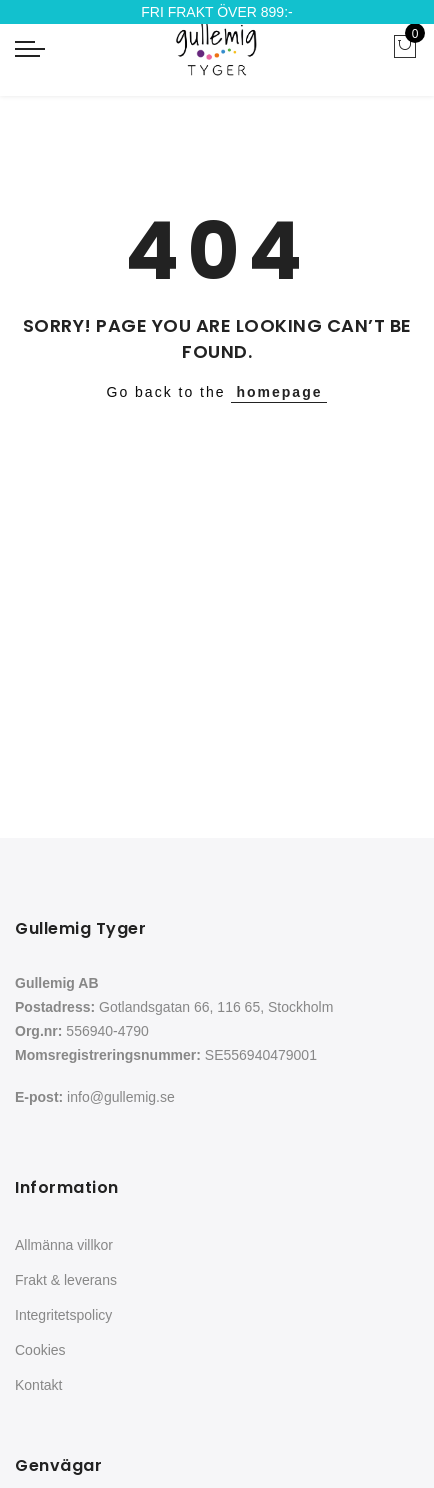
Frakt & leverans (66, 1280)
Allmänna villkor (64, 1245)
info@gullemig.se (121, 1097)
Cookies (40, 1350)
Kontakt (38, 1385)
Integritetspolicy (63, 1315)
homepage (279, 392)
